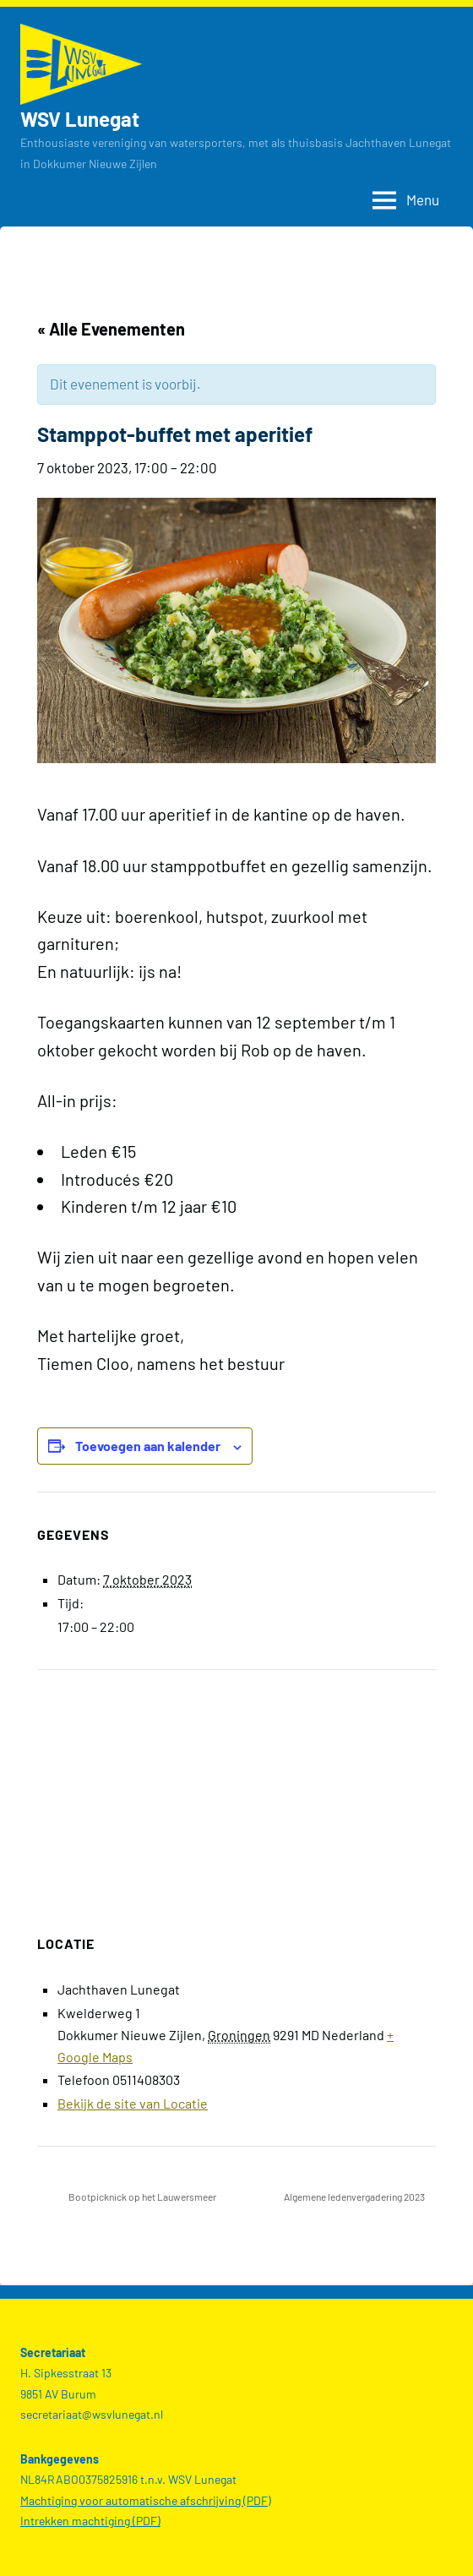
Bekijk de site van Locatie (132, 2103)
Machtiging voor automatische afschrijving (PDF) (145, 2500)
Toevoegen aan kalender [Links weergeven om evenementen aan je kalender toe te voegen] (147, 1446)
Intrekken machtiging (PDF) (90, 2520)
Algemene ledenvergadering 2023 (355, 2196)
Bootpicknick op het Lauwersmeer (141, 2196)
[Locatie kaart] (236, 1792)
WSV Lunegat (79, 118)
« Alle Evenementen (111, 329)
